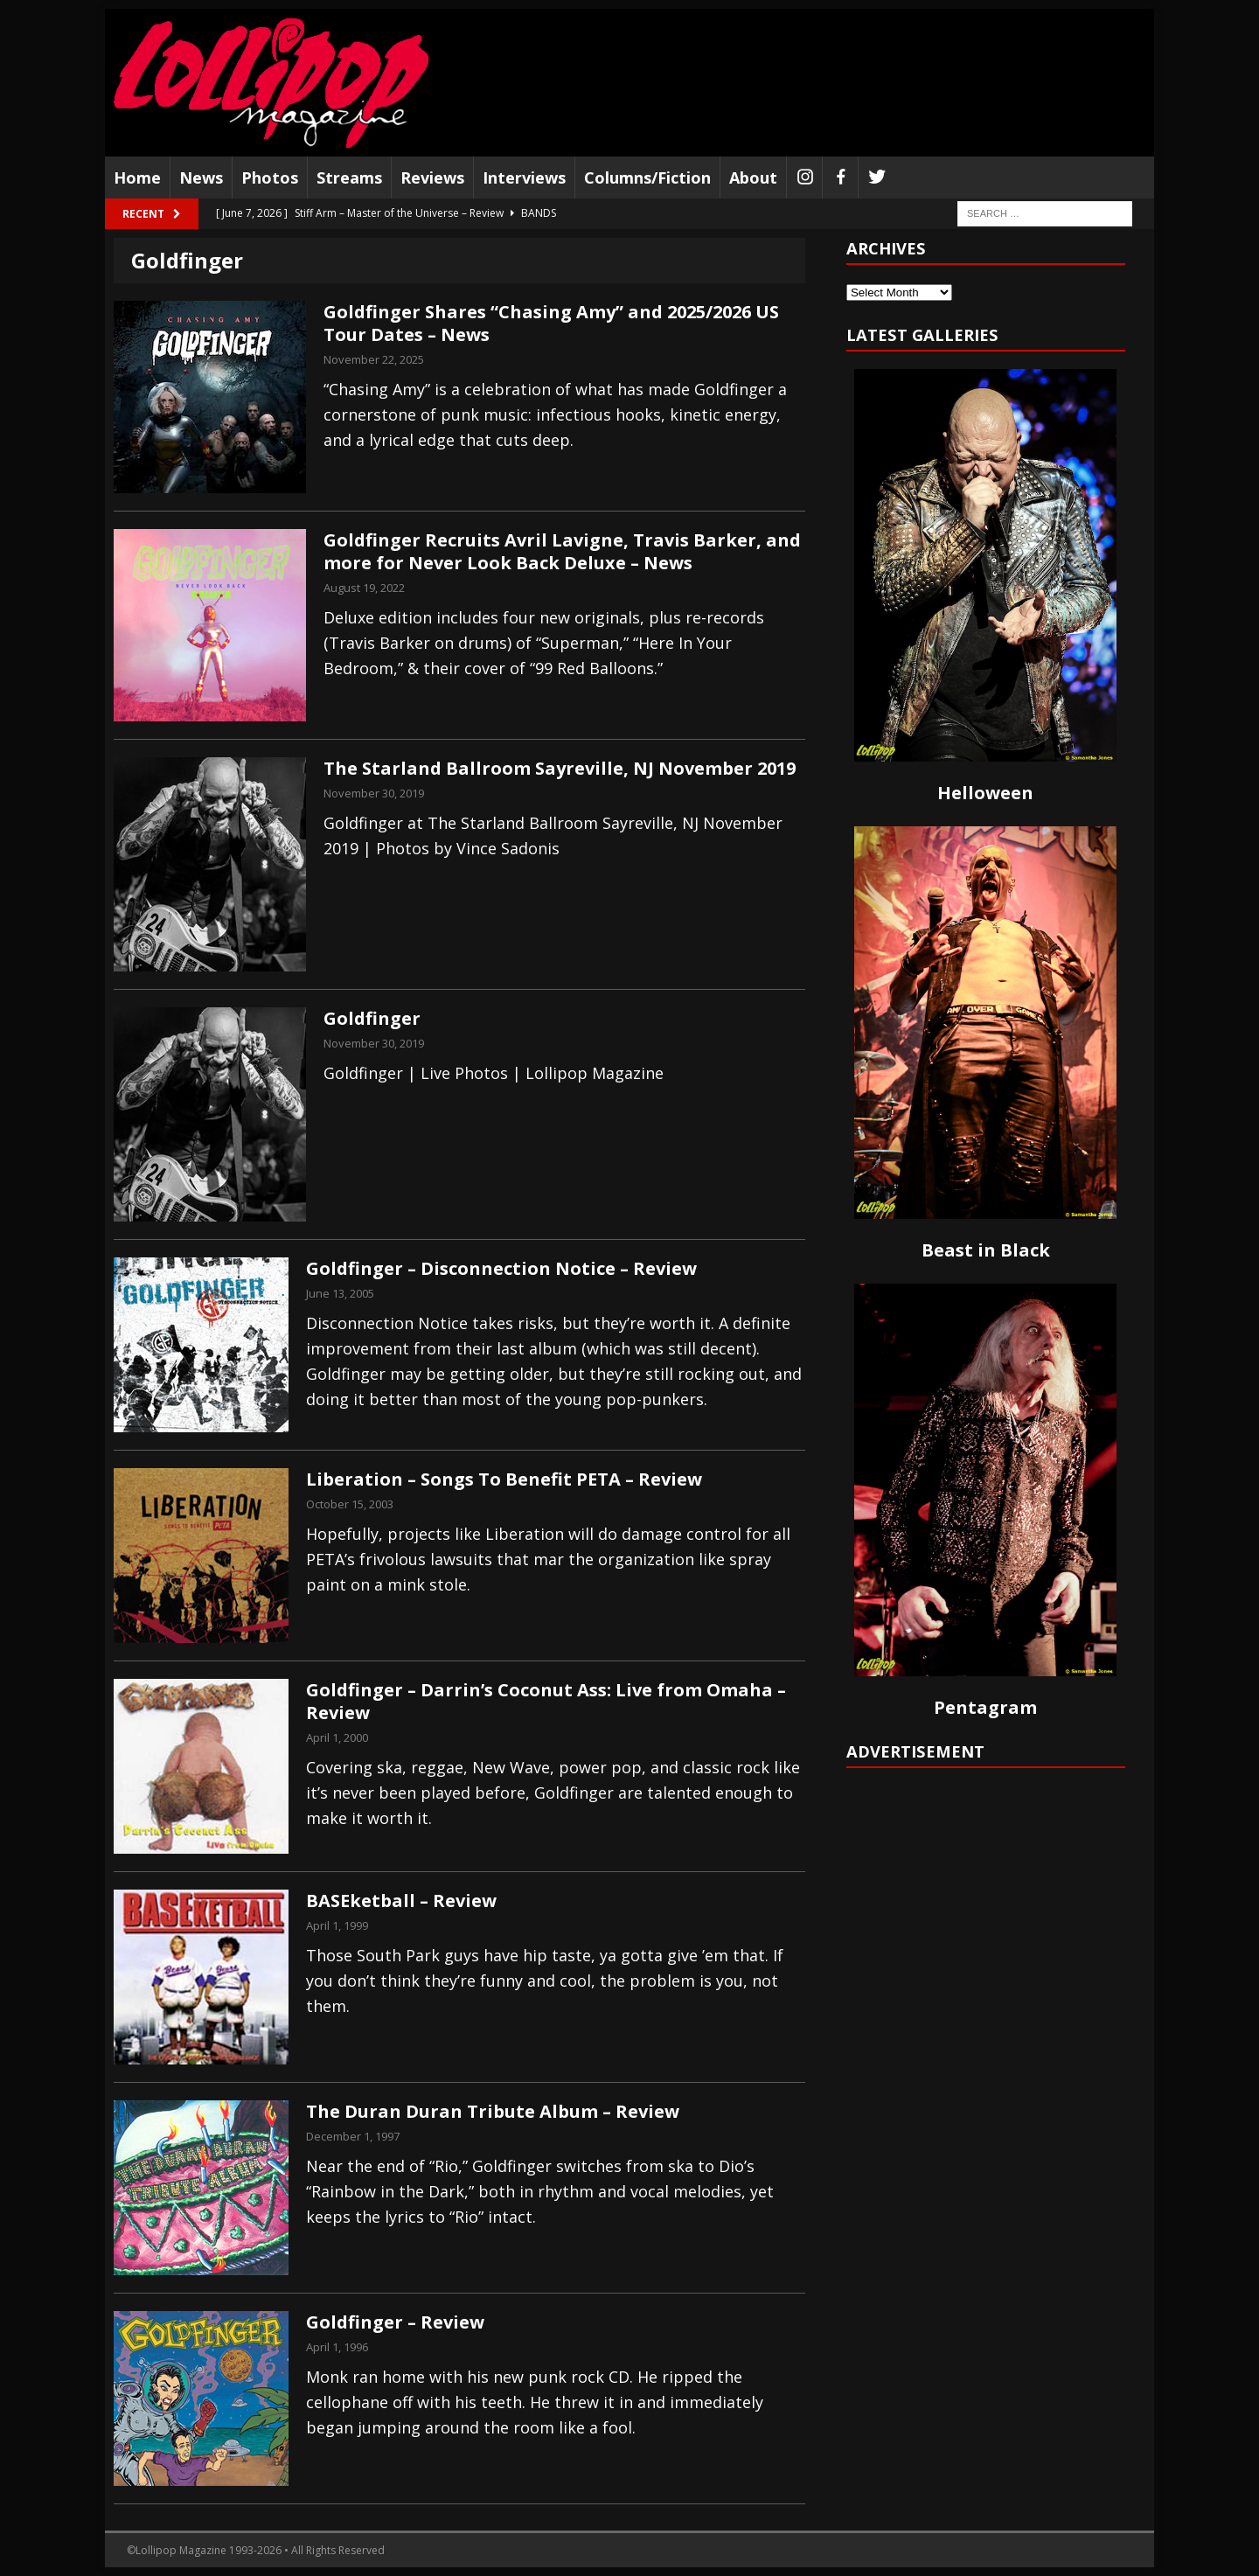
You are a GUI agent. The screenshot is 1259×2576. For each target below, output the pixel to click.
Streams (349, 177)
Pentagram (985, 1707)
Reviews (432, 177)
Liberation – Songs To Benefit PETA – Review (504, 1479)
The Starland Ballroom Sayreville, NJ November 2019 (559, 768)
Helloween (985, 792)
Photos (269, 177)
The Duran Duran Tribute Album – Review (492, 2111)
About (753, 177)
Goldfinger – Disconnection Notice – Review (501, 1268)
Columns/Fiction (647, 177)
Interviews (524, 177)
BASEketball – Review (401, 1900)
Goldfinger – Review (395, 2322)
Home (137, 177)
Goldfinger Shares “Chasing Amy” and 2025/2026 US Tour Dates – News (551, 323)
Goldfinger (372, 1018)
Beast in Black (986, 1250)
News (201, 177)
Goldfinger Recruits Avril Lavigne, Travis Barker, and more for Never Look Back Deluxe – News (562, 551)
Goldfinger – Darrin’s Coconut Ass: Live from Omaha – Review (546, 1701)
